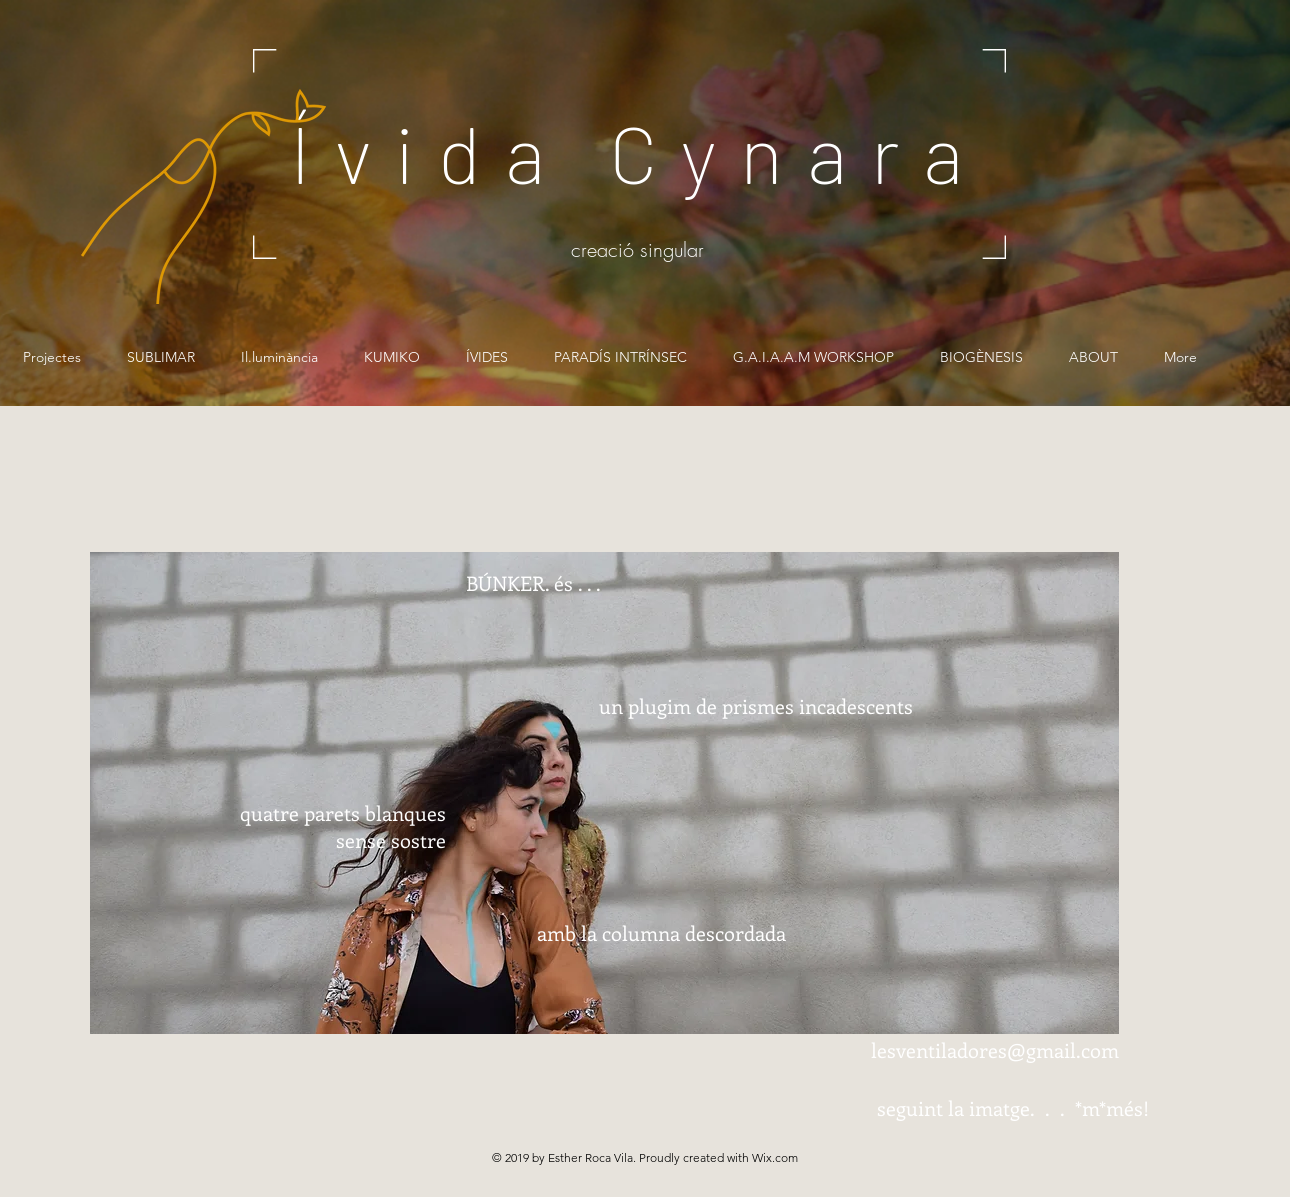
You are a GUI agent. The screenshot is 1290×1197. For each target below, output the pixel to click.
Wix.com (775, 1157)
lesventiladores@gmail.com (995, 1049)
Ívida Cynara (638, 152)
